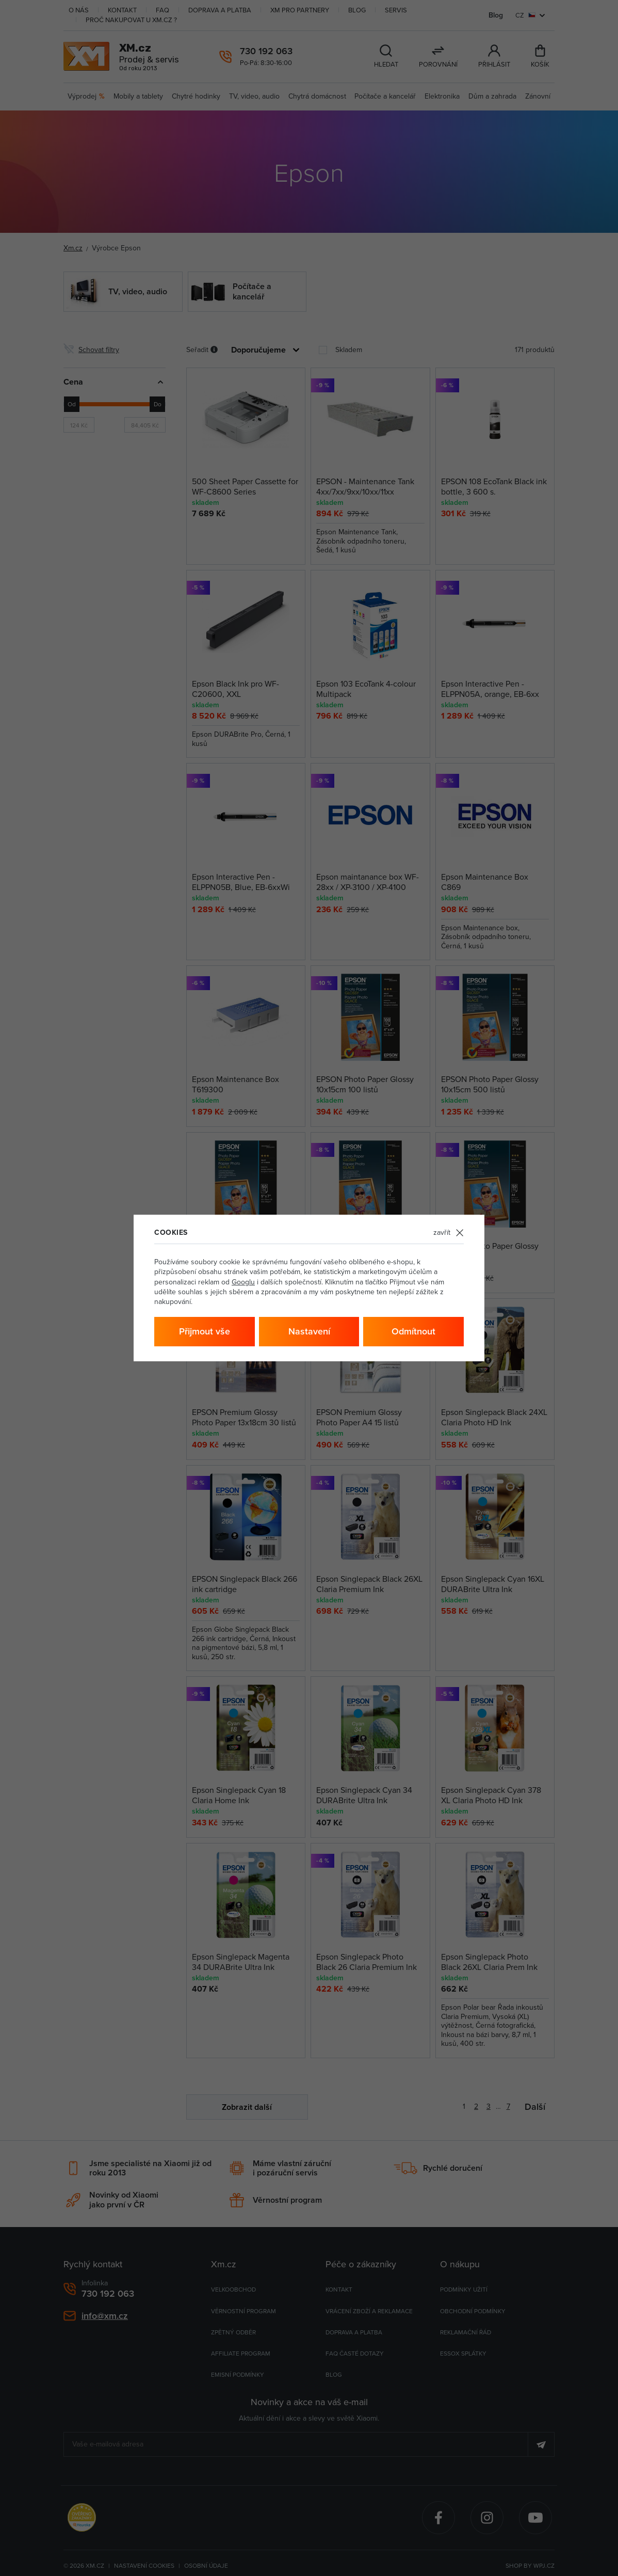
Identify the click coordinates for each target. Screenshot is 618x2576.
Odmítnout (413, 1331)
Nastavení (309, 1331)
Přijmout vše (204, 1331)
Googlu (243, 1282)
